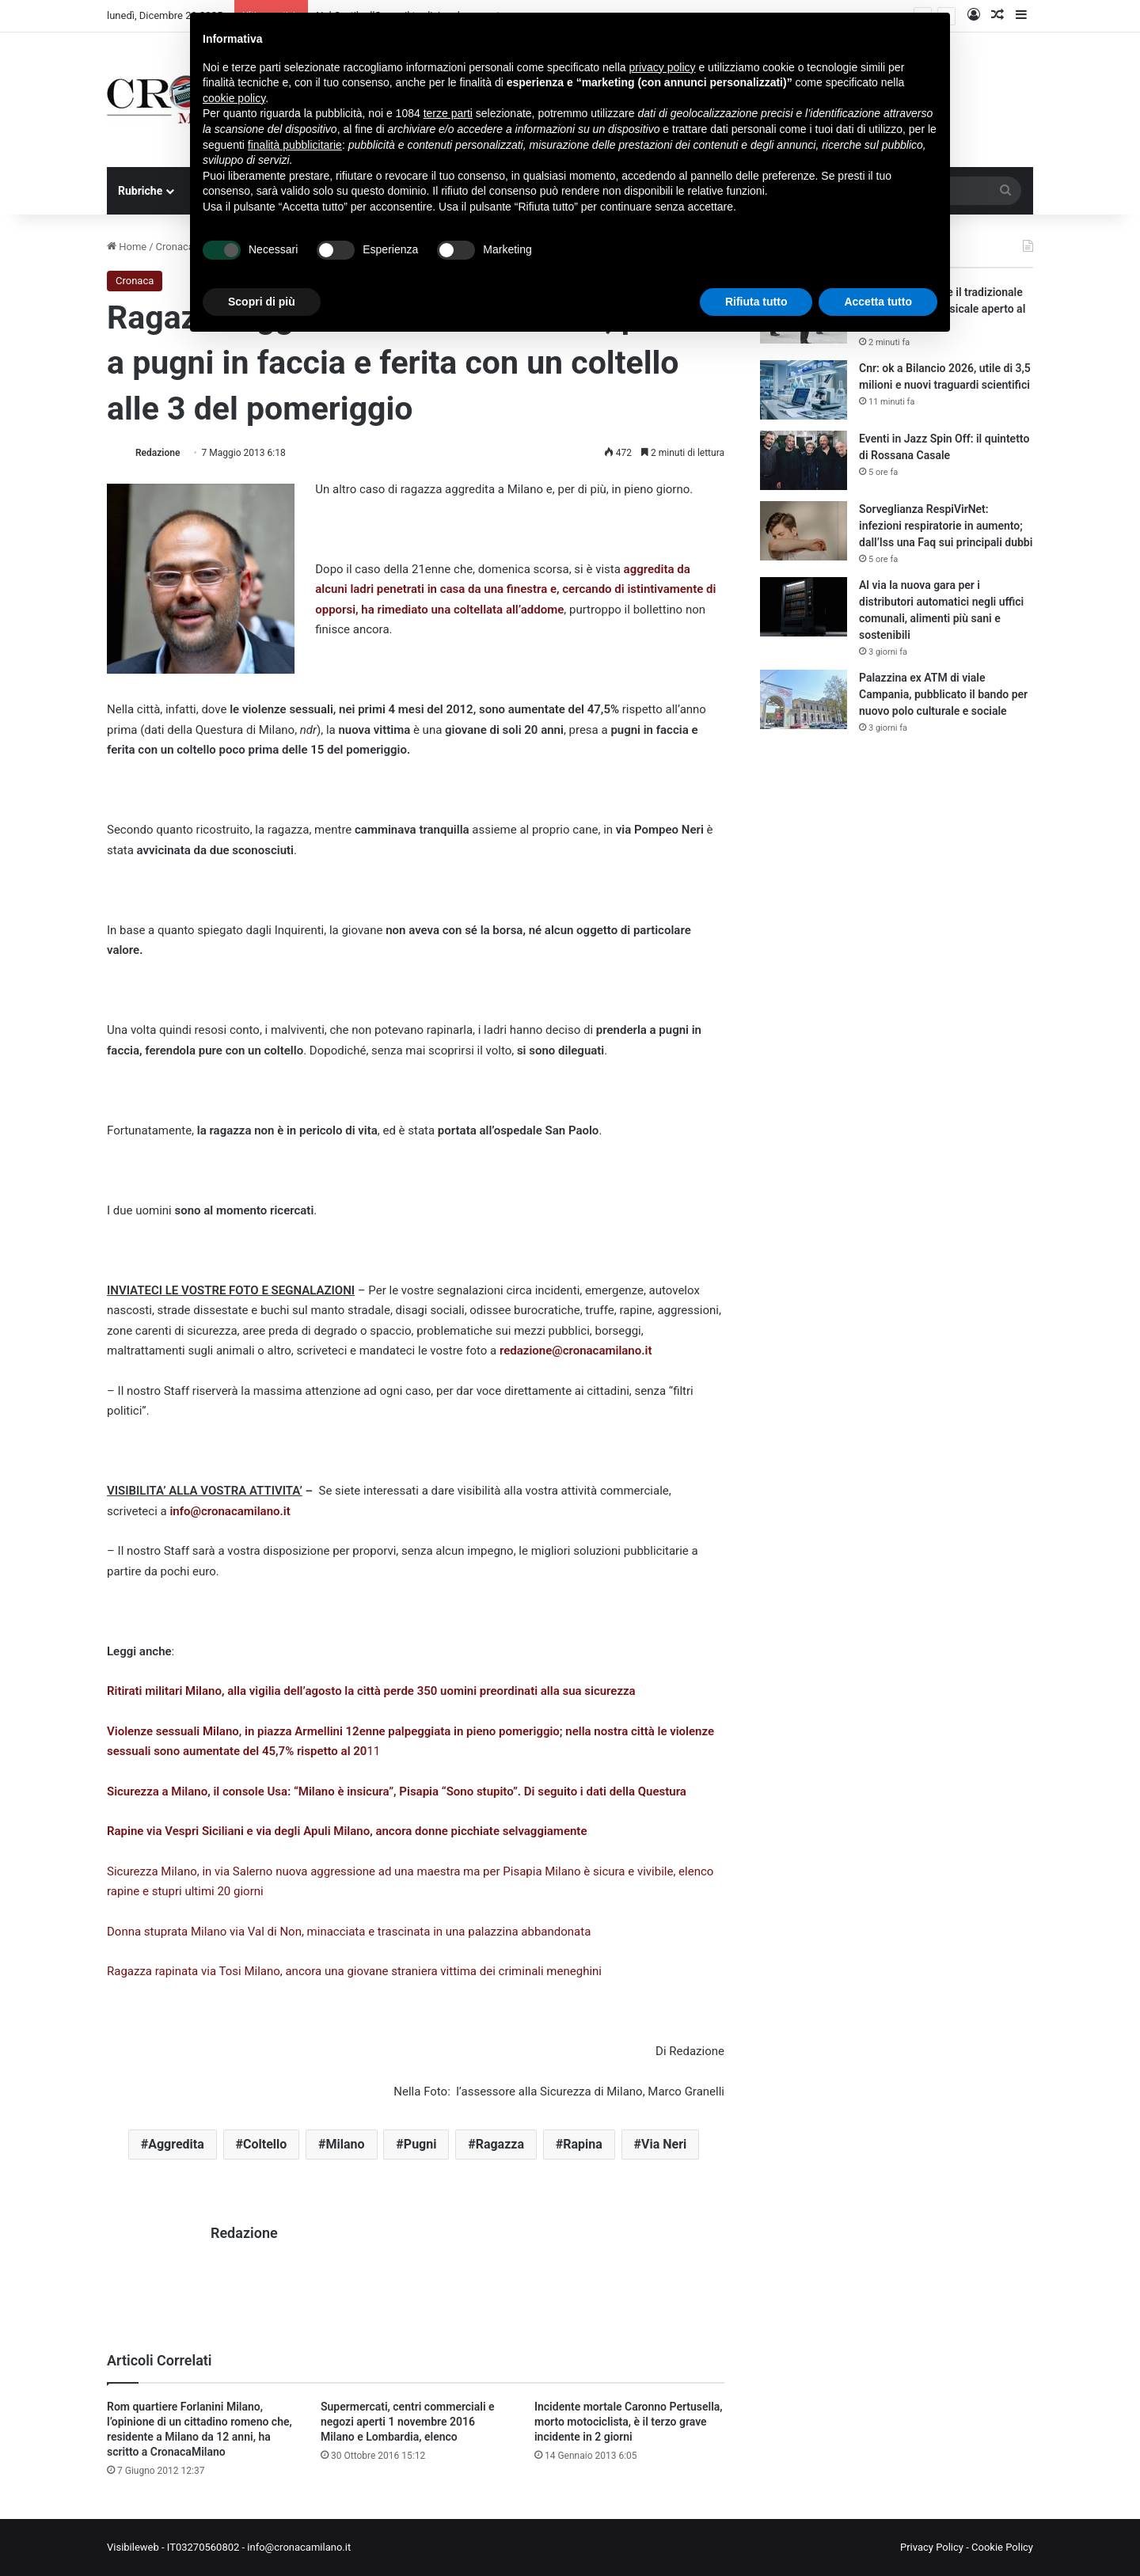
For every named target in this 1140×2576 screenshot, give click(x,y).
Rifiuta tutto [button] (756, 301)
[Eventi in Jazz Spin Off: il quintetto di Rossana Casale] (803, 460)
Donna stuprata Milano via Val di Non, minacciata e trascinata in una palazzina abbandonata (349, 1931)
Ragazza (500, 2144)
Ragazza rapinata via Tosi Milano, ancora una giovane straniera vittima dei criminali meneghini (354, 1971)
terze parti (448, 113)
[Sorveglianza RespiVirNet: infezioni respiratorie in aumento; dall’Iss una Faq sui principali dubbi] (803, 530)
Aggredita (176, 2144)
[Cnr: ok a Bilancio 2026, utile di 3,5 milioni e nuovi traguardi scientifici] (803, 390)
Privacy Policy (931, 2547)
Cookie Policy (1002, 2547)
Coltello (265, 2144)
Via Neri (663, 2144)
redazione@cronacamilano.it (576, 1350)
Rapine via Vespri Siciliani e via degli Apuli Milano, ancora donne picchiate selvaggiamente (347, 1831)
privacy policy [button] (662, 67)
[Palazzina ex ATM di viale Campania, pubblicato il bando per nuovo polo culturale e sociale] (803, 699)
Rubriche (140, 190)
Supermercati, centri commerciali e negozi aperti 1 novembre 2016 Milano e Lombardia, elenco (408, 2421)
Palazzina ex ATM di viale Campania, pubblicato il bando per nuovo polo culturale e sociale (943, 694)
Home (126, 247)
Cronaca (175, 247)
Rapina (582, 2144)
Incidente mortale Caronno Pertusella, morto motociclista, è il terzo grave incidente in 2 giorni (628, 2421)
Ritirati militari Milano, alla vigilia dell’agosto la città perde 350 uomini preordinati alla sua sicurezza (371, 1691)
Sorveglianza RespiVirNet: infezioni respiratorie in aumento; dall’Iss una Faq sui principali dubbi (945, 526)
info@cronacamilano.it (229, 1511)
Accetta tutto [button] (878, 301)
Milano (345, 2144)
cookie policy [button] (234, 98)
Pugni (420, 2144)
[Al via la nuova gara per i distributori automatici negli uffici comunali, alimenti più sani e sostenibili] (803, 606)
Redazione (157, 452)
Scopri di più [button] (261, 301)
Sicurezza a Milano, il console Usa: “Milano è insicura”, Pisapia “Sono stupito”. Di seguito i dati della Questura (396, 1791)
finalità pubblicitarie (295, 145)
